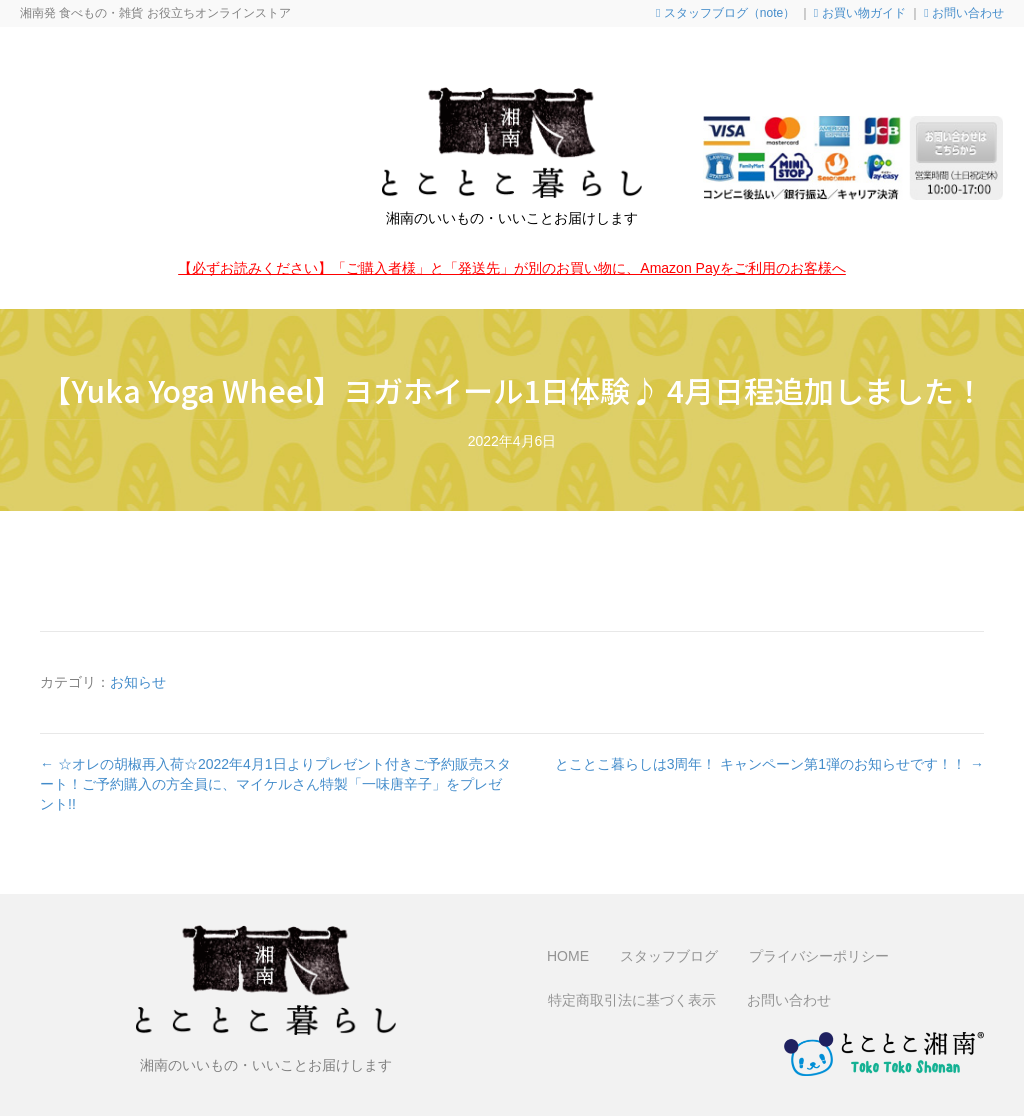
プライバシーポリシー (819, 956)
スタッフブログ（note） (725, 13)
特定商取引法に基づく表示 (632, 1000)
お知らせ (138, 682)
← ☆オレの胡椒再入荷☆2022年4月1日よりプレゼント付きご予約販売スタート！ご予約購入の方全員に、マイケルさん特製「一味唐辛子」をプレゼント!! (275, 784)
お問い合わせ (964, 13)
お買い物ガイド (860, 13)
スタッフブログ (669, 956)
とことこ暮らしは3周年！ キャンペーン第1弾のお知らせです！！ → (769, 764)
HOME (568, 956)
